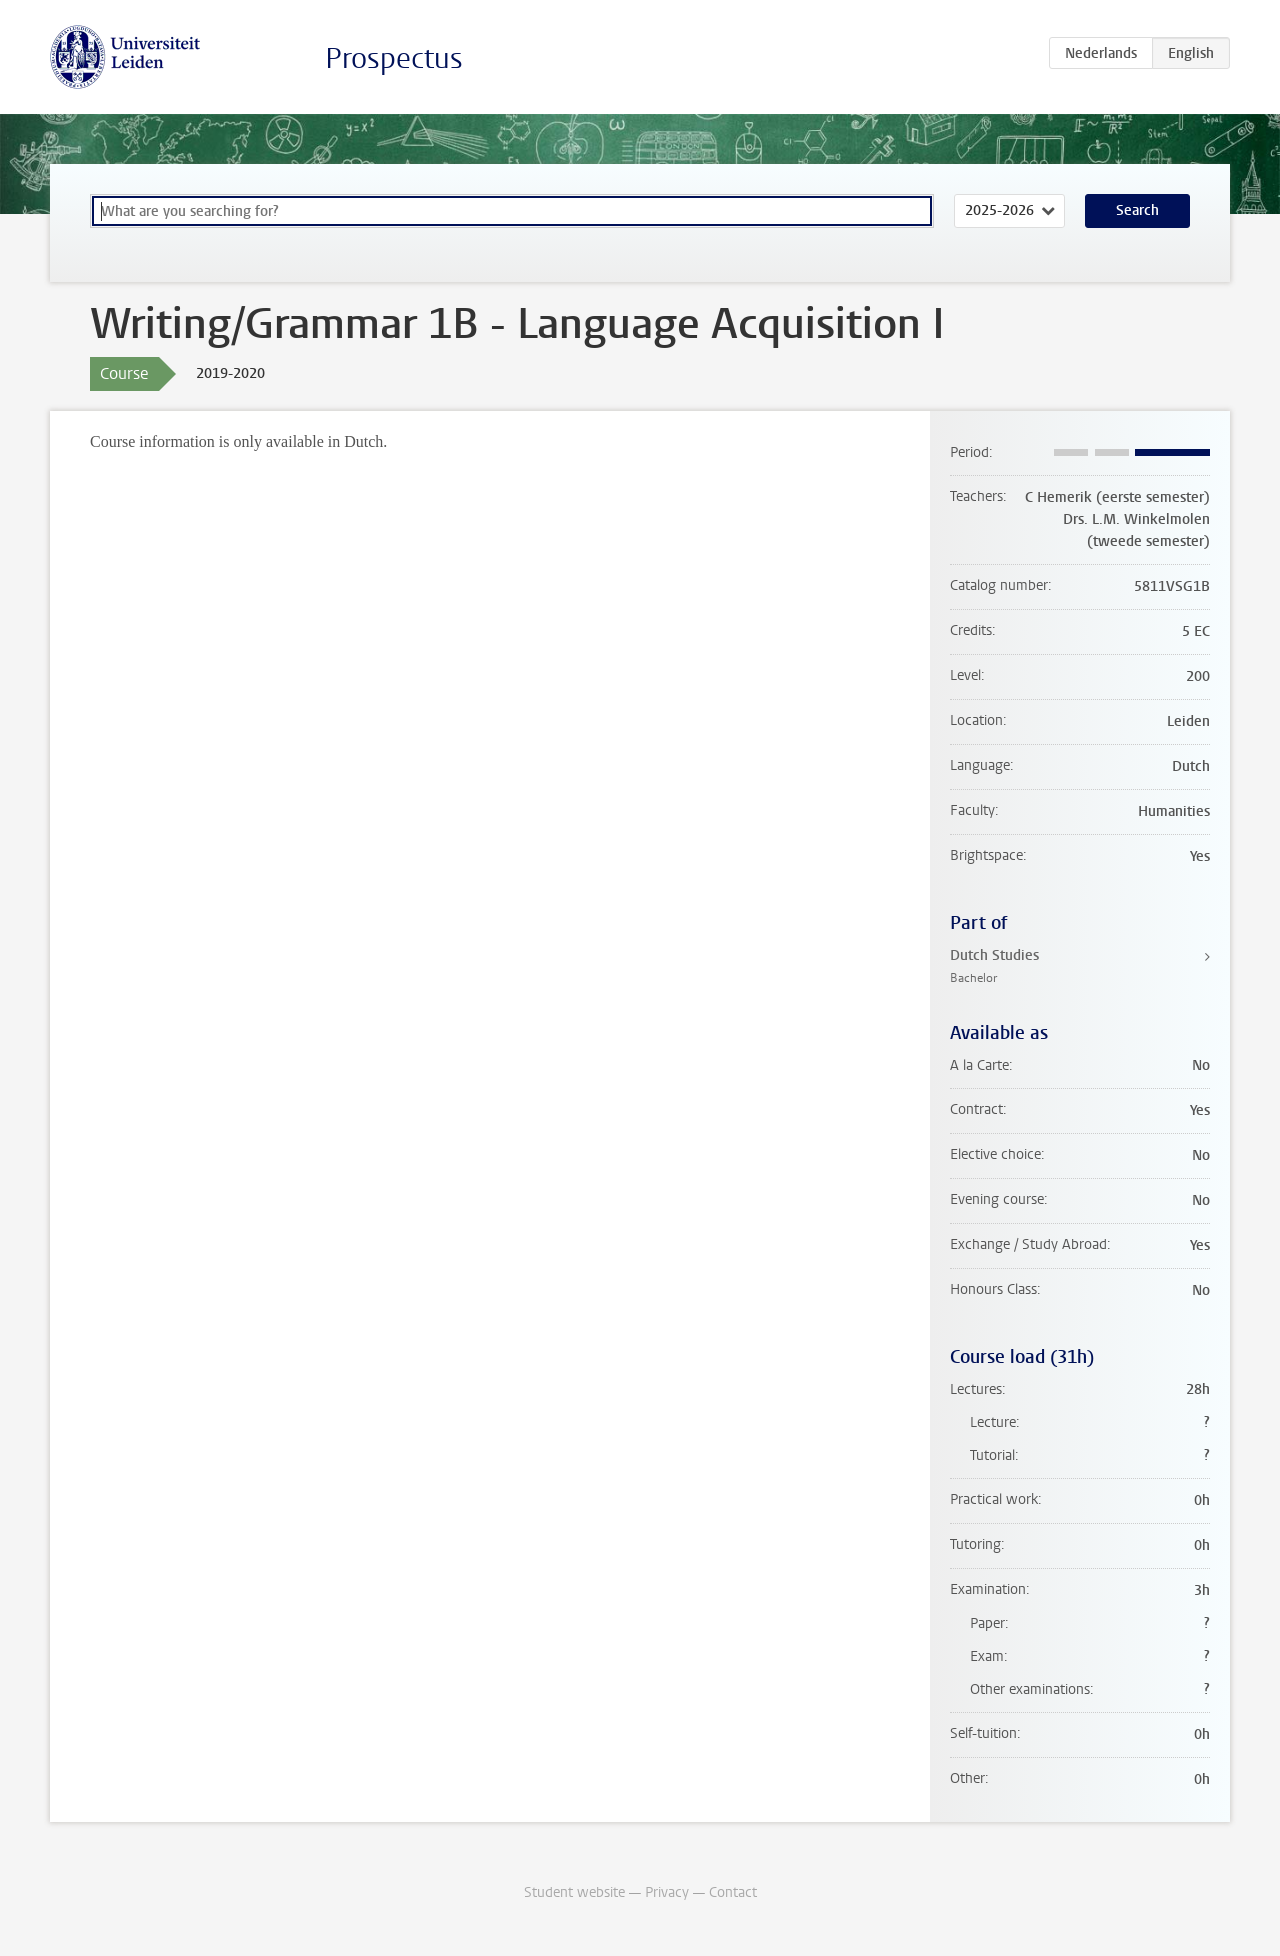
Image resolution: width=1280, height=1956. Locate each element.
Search (1137, 210)
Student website (574, 1892)
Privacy (667, 1892)
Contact (733, 1892)
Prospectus (394, 58)
